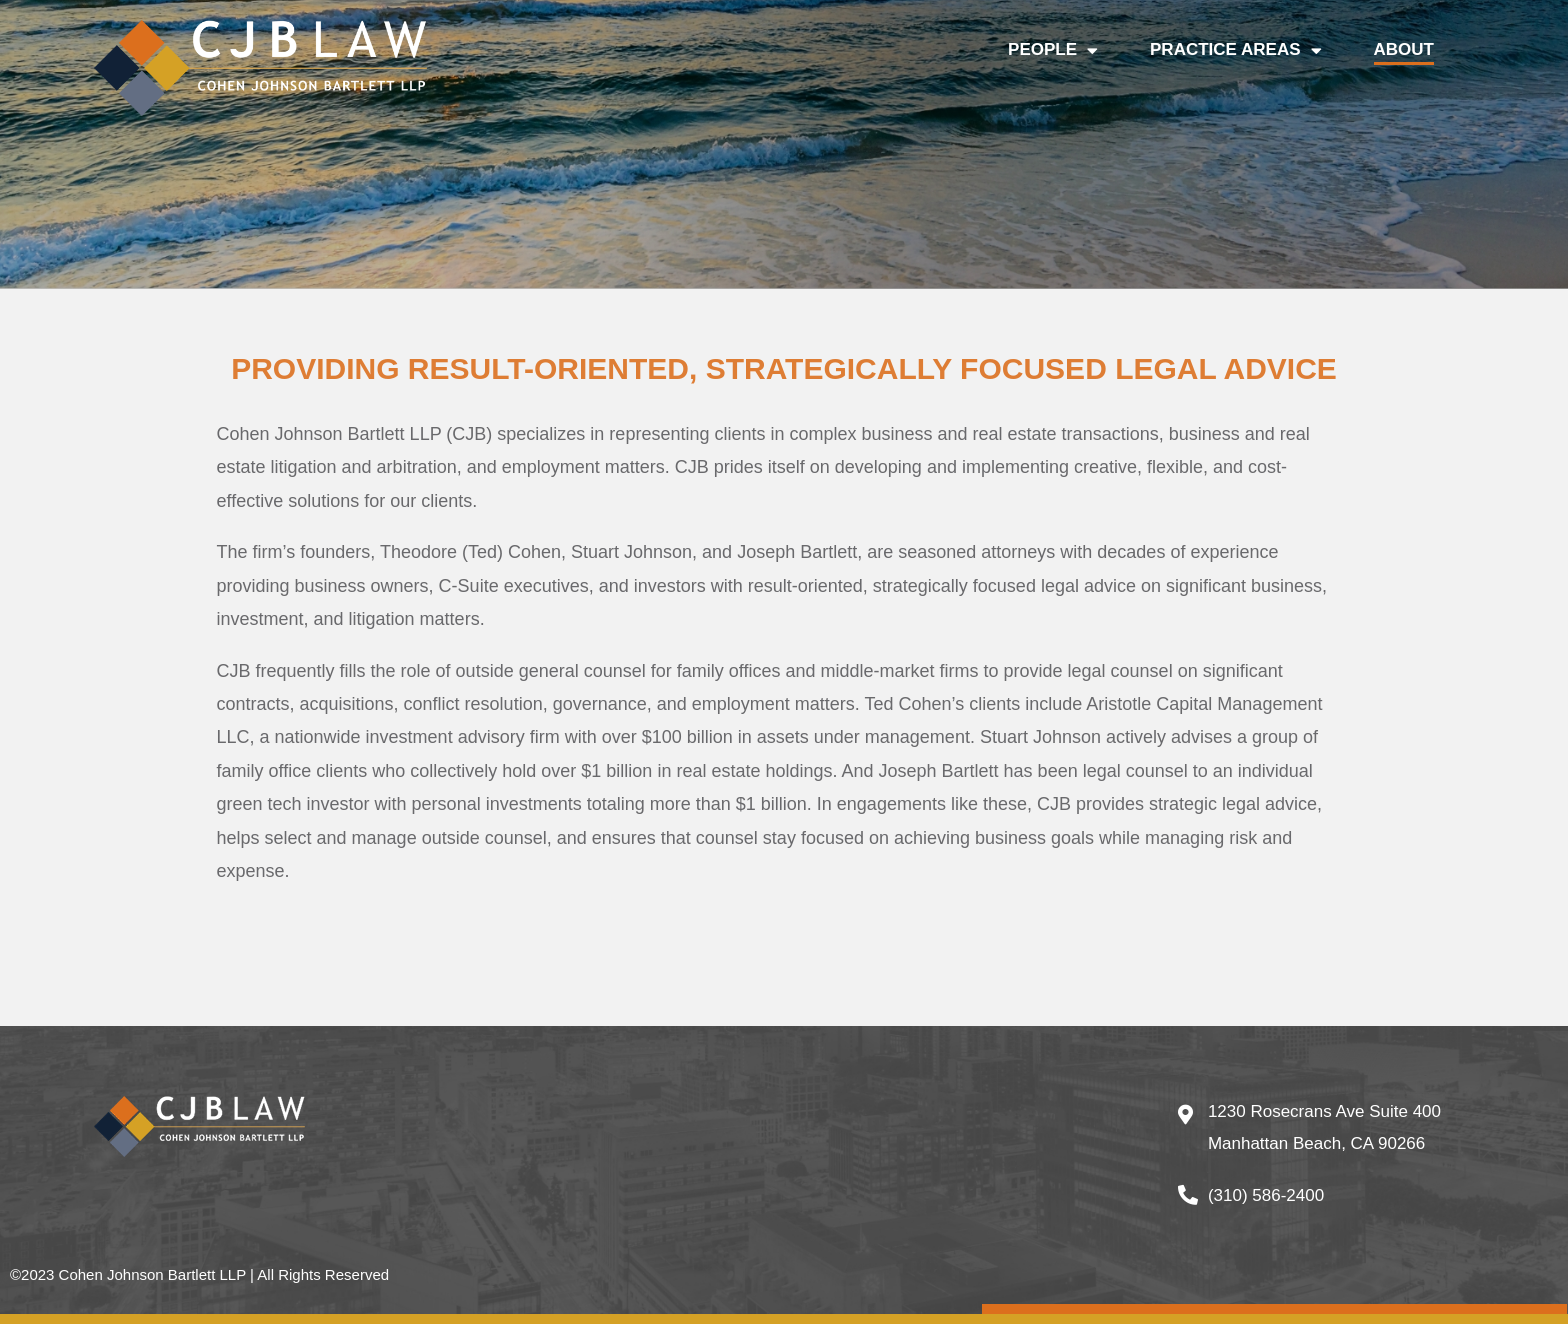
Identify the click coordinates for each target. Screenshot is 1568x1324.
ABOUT (1404, 49)
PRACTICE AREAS (1236, 50)
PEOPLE (1053, 50)
